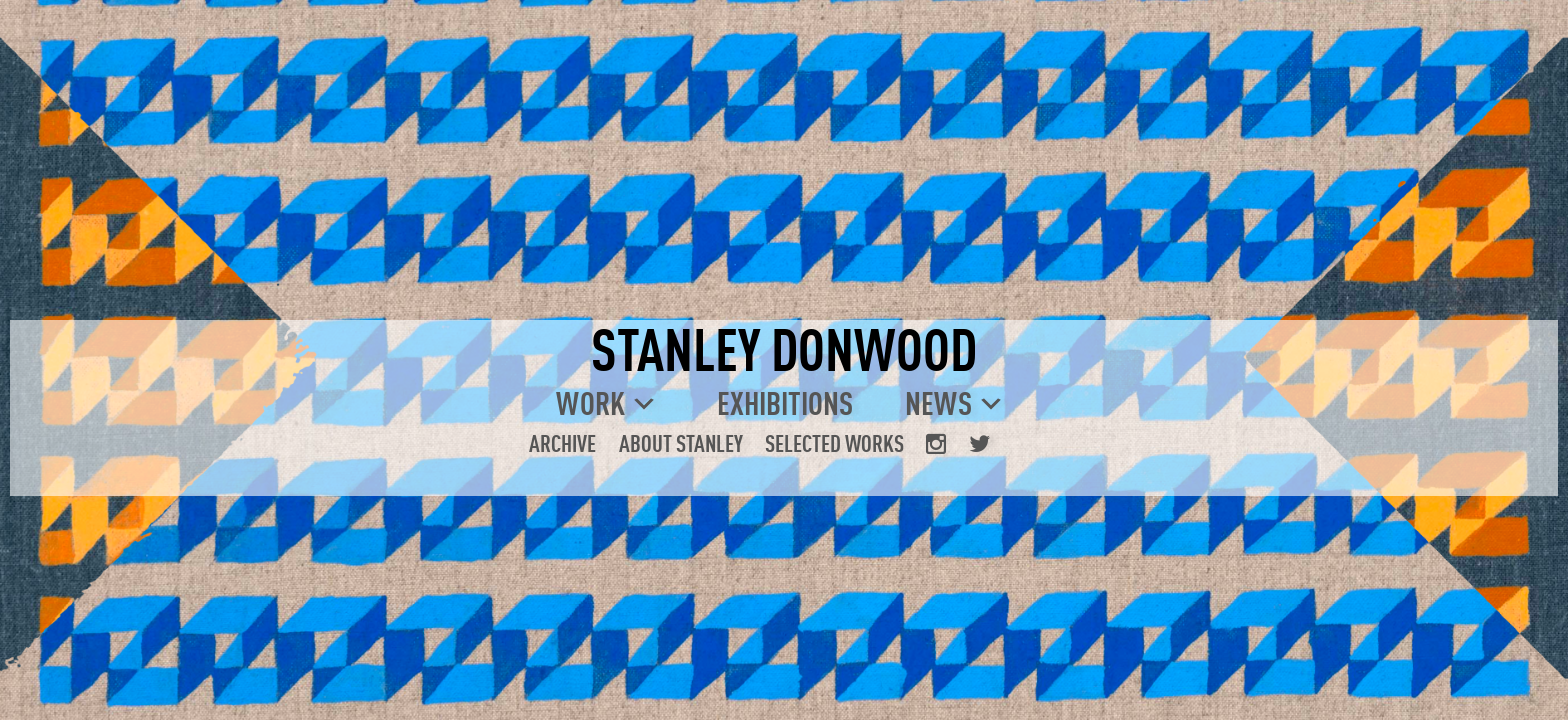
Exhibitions (785, 403)
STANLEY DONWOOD (784, 349)
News (938, 403)
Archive (562, 443)
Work (590, 403)
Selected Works (834, 443)
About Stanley (681, 443)
